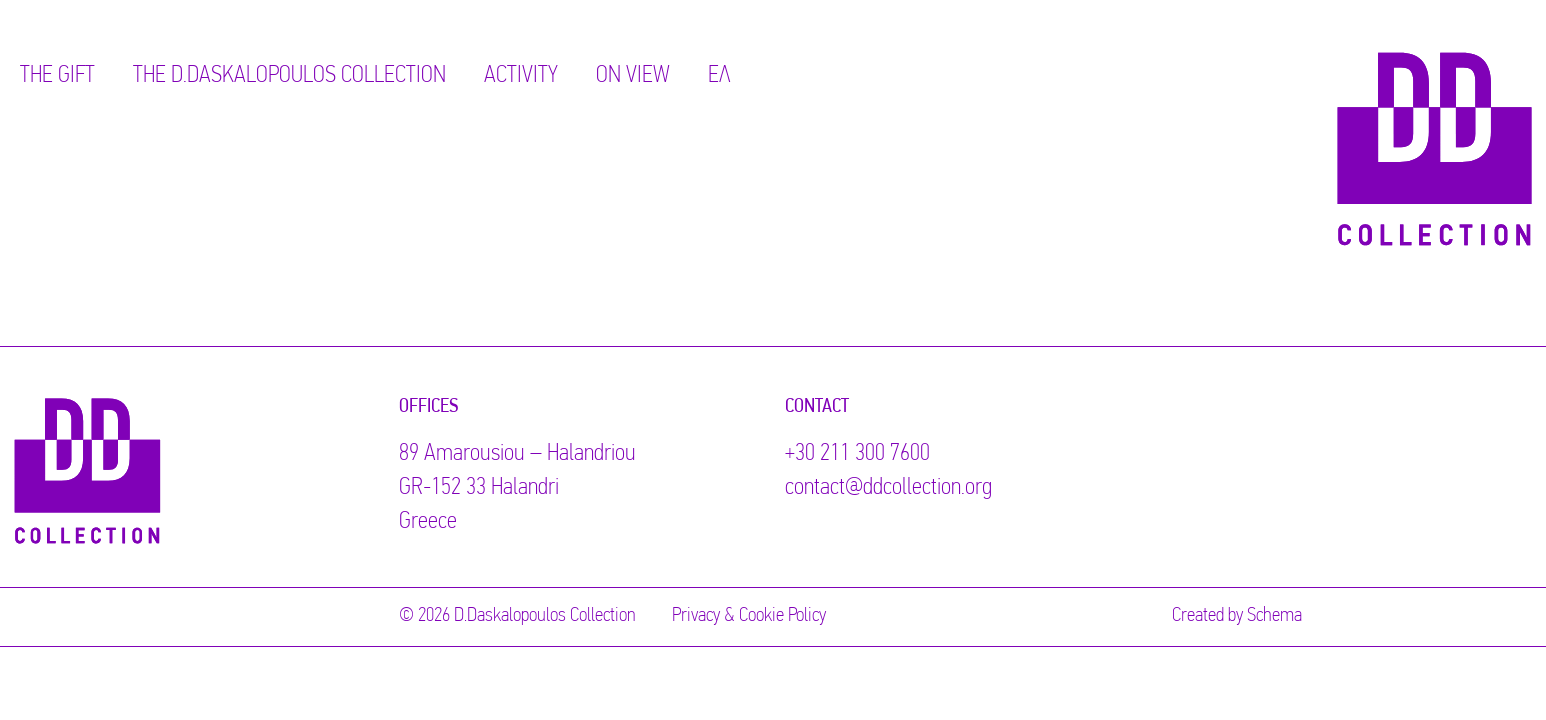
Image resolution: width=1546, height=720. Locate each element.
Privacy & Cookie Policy (749, 616)
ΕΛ (719, 76)
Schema (1274, 616)
